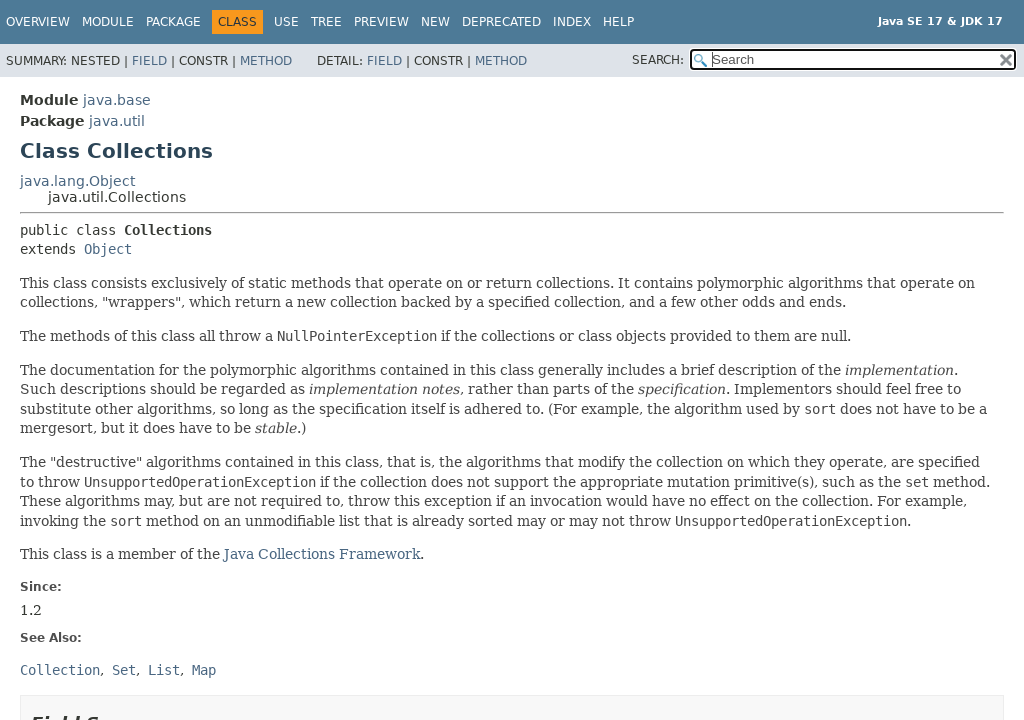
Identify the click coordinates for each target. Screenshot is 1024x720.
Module (108, 22)
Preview (381, 22)
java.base (117, 100)
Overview (38, 22)
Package (173, 22)
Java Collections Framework (322, 554)
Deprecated (501, 22)
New (435, 22)
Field (149, 61)
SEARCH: (658, 60)
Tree (326, 22)
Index (572, 22)
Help (618, 22)
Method (266, 61)
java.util (117, 121)
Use (286, 22)
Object (108, 249)
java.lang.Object (77, 181)
